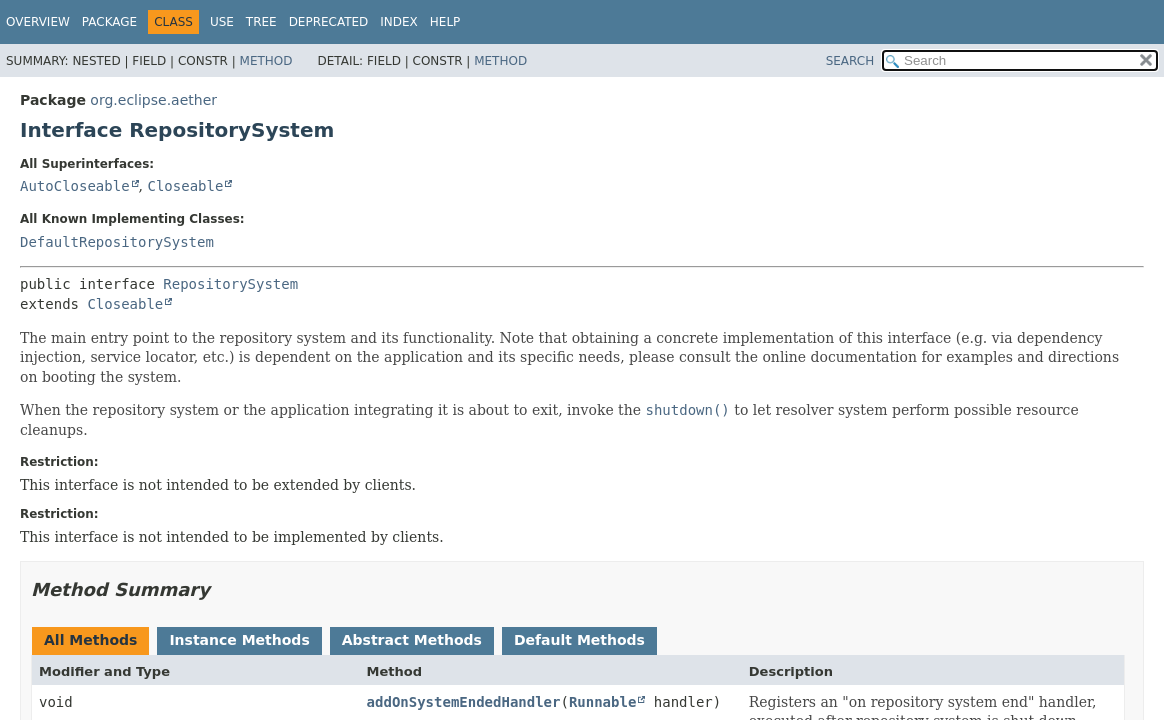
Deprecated (329, 22)
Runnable (602, 702)
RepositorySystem (230, 284)
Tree (261, 22)
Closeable (185, 186)
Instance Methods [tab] (239, 640)
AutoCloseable (75, 186)
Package (109, 22)
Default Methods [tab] (579, 640)
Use (222, 22)
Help (445, 22)
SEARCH (850, 61)
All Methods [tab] (90, 640)
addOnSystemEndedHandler (464, 702)
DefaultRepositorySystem (117, 242)
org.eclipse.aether (153, 100)
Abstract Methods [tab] (412, 640)
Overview (38, 22)
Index (399, 22)
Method (266, 61)
